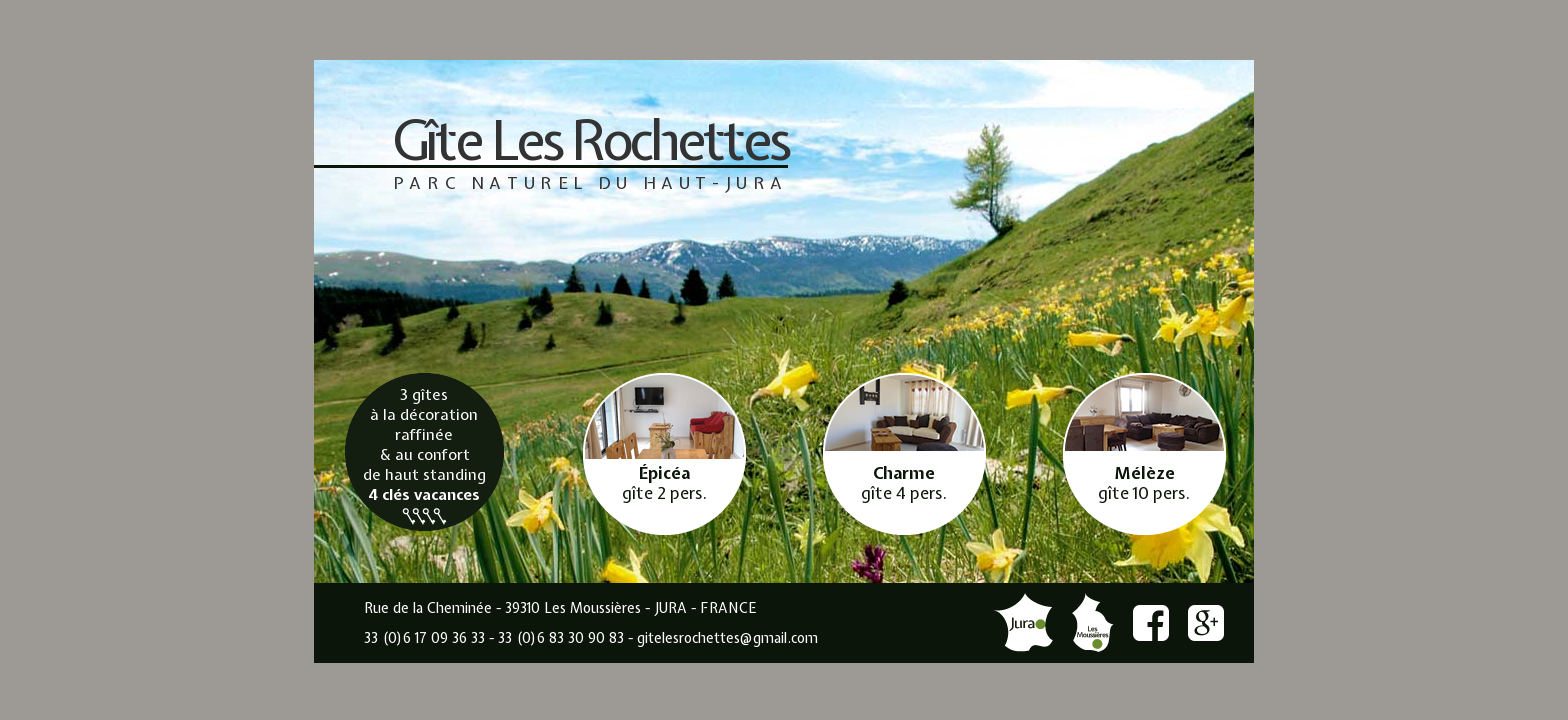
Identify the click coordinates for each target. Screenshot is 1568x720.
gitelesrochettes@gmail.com (727, 638)
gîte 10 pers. (1144, 483)
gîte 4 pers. (904, 483)
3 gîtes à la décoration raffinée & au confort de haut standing (424, 454)
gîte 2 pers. (664, 483)
